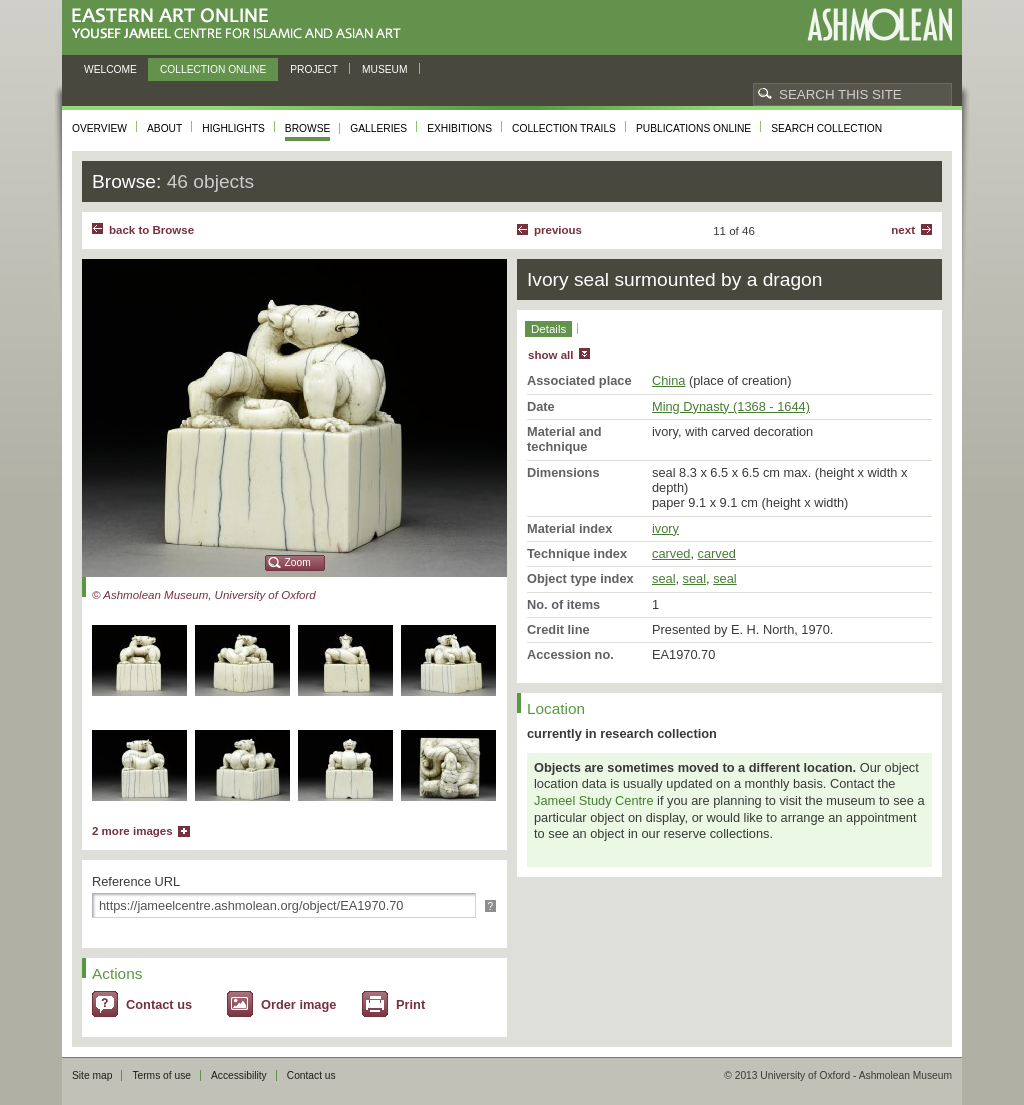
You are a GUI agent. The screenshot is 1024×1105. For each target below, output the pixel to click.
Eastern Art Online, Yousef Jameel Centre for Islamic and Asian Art (241, 24)
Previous (558, 230)
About (164, 128)
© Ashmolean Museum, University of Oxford (204, 595)
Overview (99, 128)
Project (314, 69)
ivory (665, 528)
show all (550, 355)
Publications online (693, 128)
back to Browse (151, 230)
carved (671, 553)
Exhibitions (459, 128)
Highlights (233, 128)
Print (410, 1004)
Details (548, 329)
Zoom (298, 562)
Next (903, 230)
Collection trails (564, 128)
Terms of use (161, 1075)
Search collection (826, 128)
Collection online (213, 69)
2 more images (132, 831)
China (668, 380)
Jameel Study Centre (594, 800)
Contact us (159, 1004)
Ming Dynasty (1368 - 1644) (731, 406)
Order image (298, 1004)
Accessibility (239, 1075)
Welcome (110, 69)
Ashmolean (879, 24)
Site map (92, 1075)
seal (663, 578)
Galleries (378, 128)
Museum (385, 69)
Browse (308, 128)
